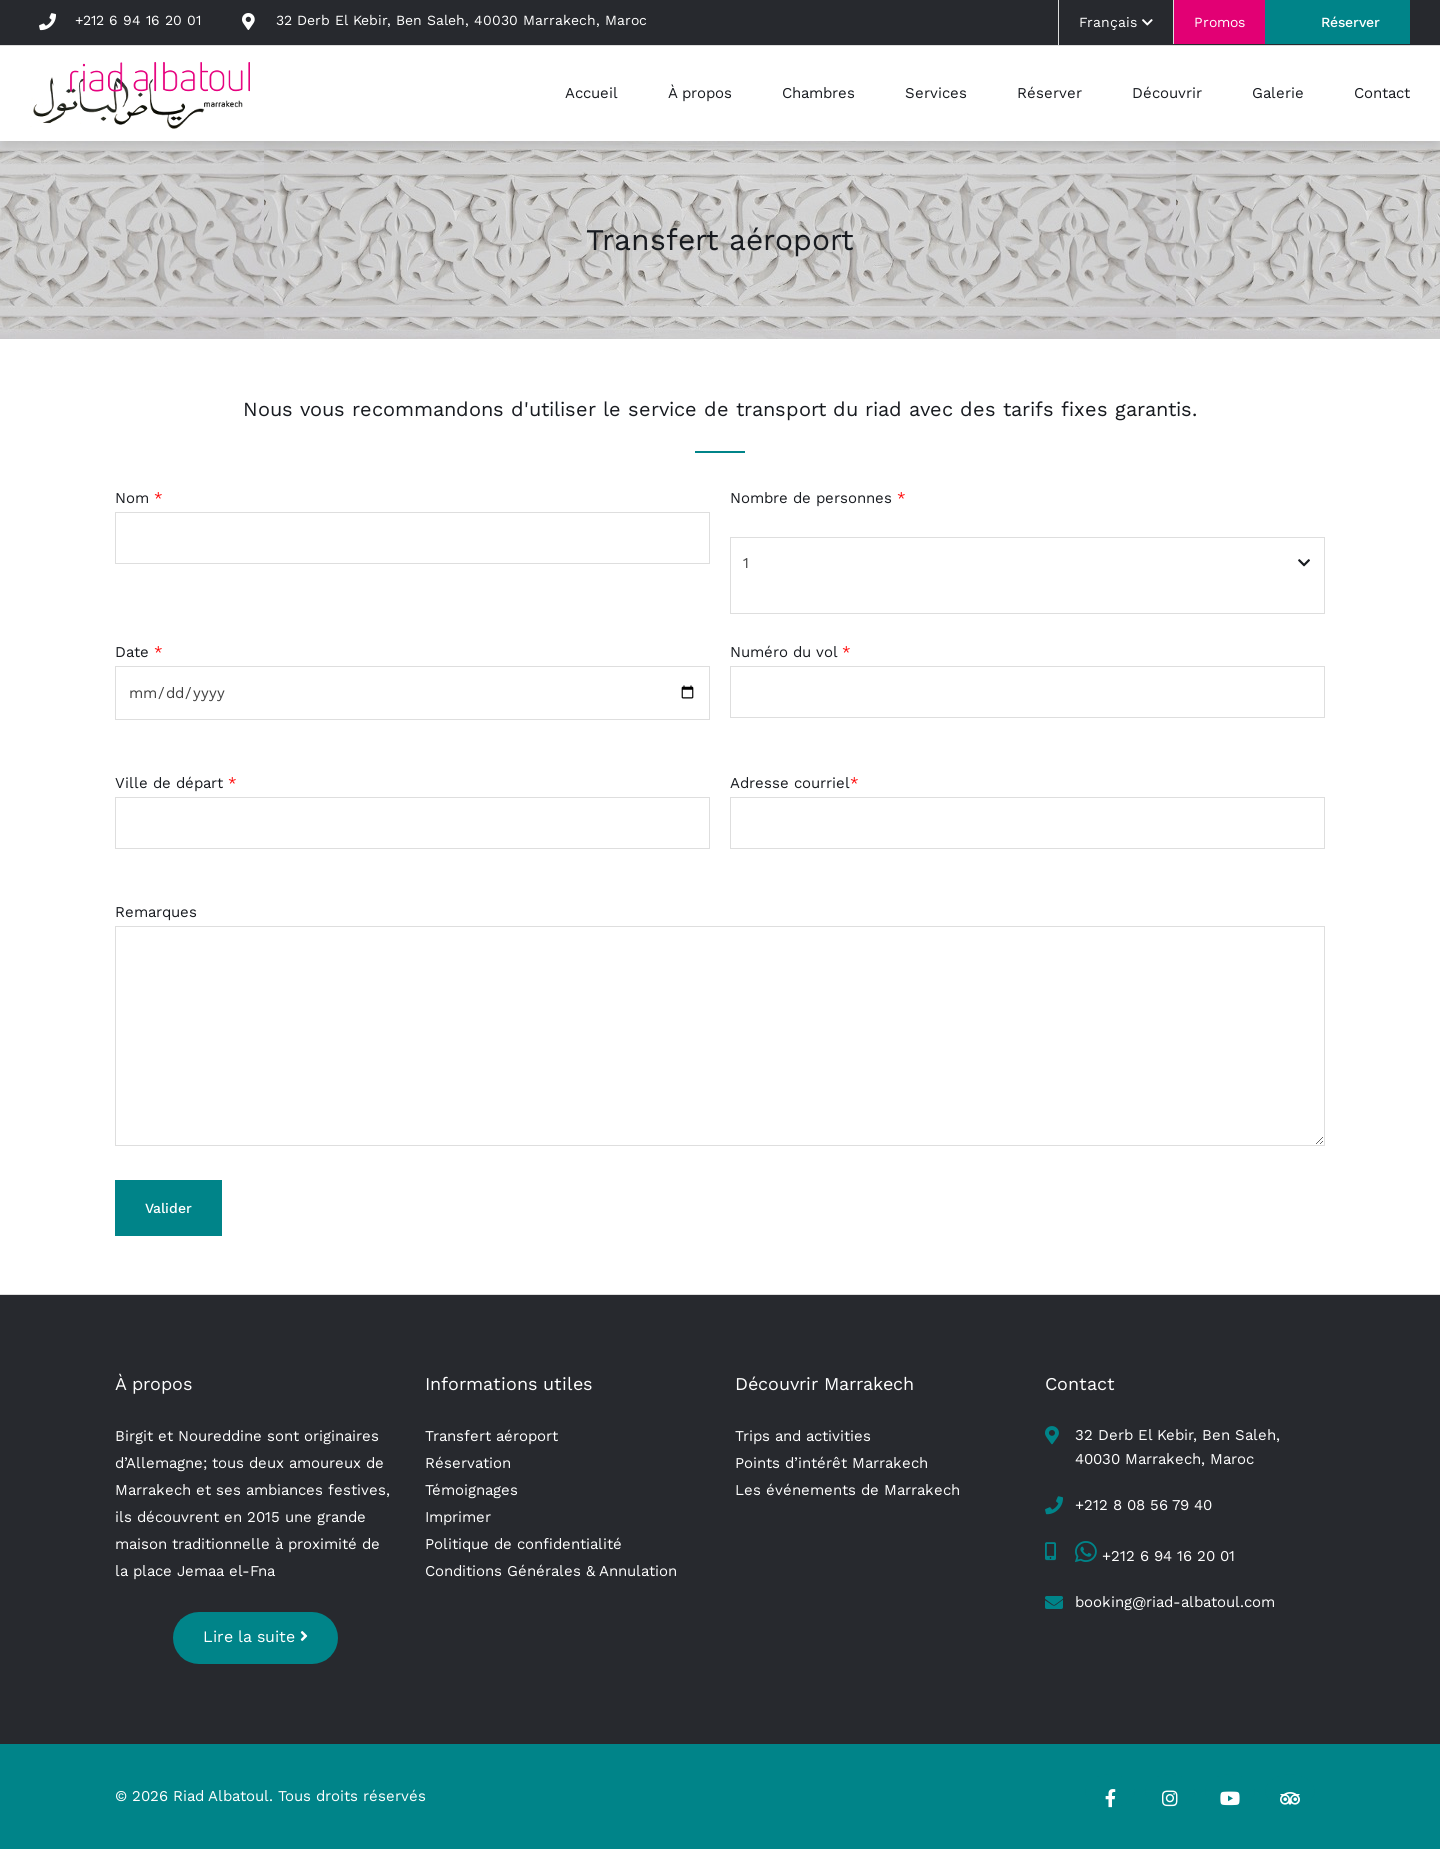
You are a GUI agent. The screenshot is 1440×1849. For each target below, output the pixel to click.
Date (139, 652)
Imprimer (458, 1517)
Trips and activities (803, 1436)
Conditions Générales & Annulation (551, 1571)
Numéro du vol (790, 652)
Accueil (591, 93)
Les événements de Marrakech (847, 1490)
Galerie (1278, 93)
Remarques (156, 912)
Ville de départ (176, 783)
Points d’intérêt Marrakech (831, 1463)
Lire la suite (255, 1636)
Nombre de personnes (818, 498)
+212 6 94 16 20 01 (138, 20)
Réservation (468, 1463)
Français (1116, 22)
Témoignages (471, 1490)
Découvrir (1167, 93)
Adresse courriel (794, 783)
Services (936, 93)
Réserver (1350, 22)
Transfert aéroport (491, 1436)
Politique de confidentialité (523, 1544)
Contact (1382, 93)
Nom (139, 498)
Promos (1219, 22)
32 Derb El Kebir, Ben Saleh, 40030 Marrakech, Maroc (461, 20)
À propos (700, 93)
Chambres (818, 93)
